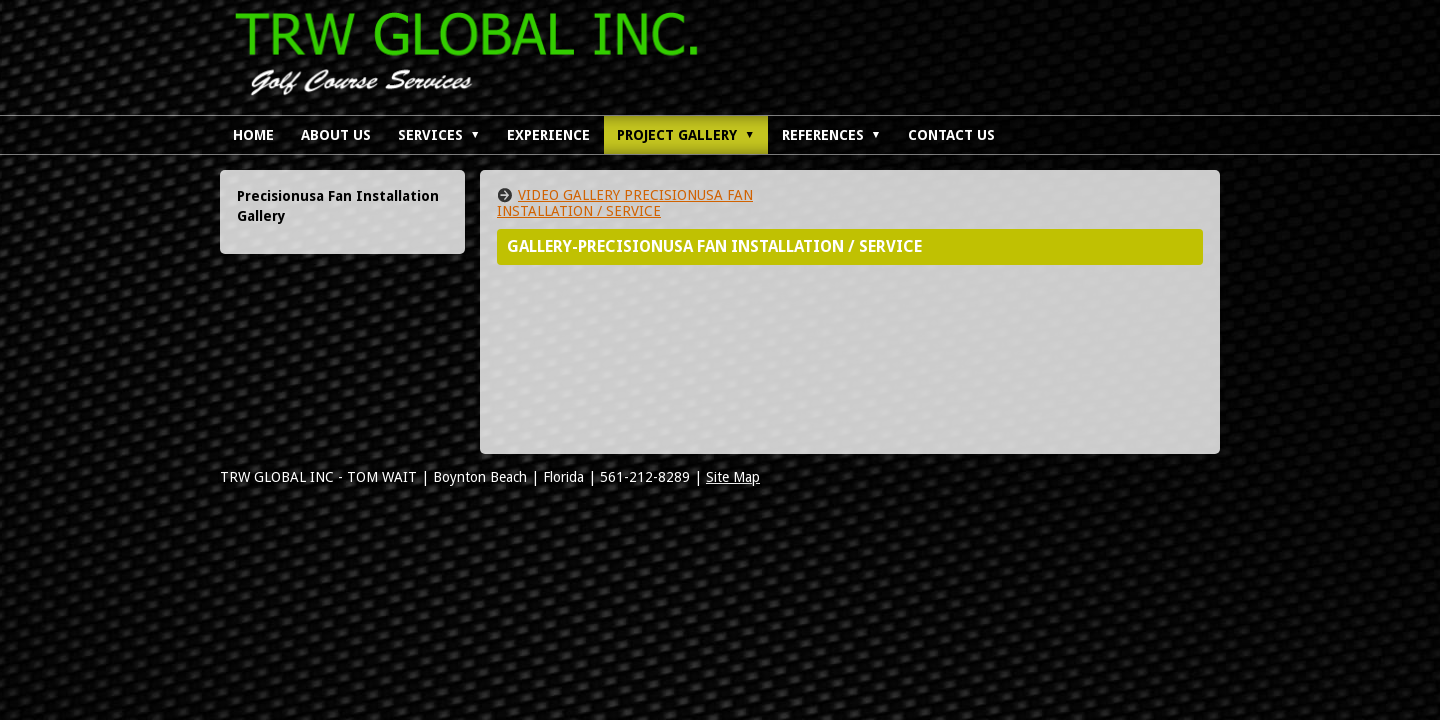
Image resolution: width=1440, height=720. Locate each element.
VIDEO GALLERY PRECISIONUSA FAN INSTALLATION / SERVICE (625, 203)
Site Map (733, 477)
